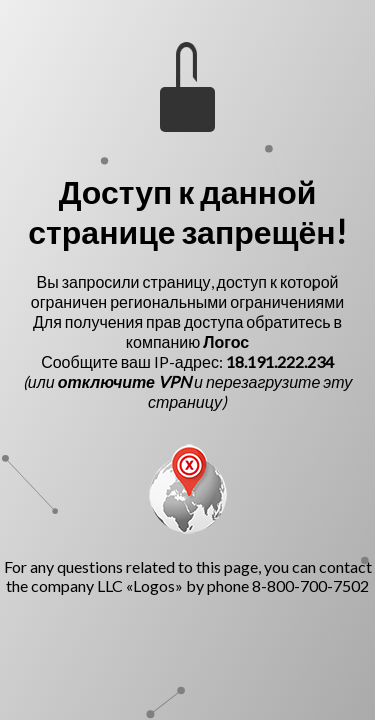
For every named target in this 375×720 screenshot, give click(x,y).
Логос (226, 341)
